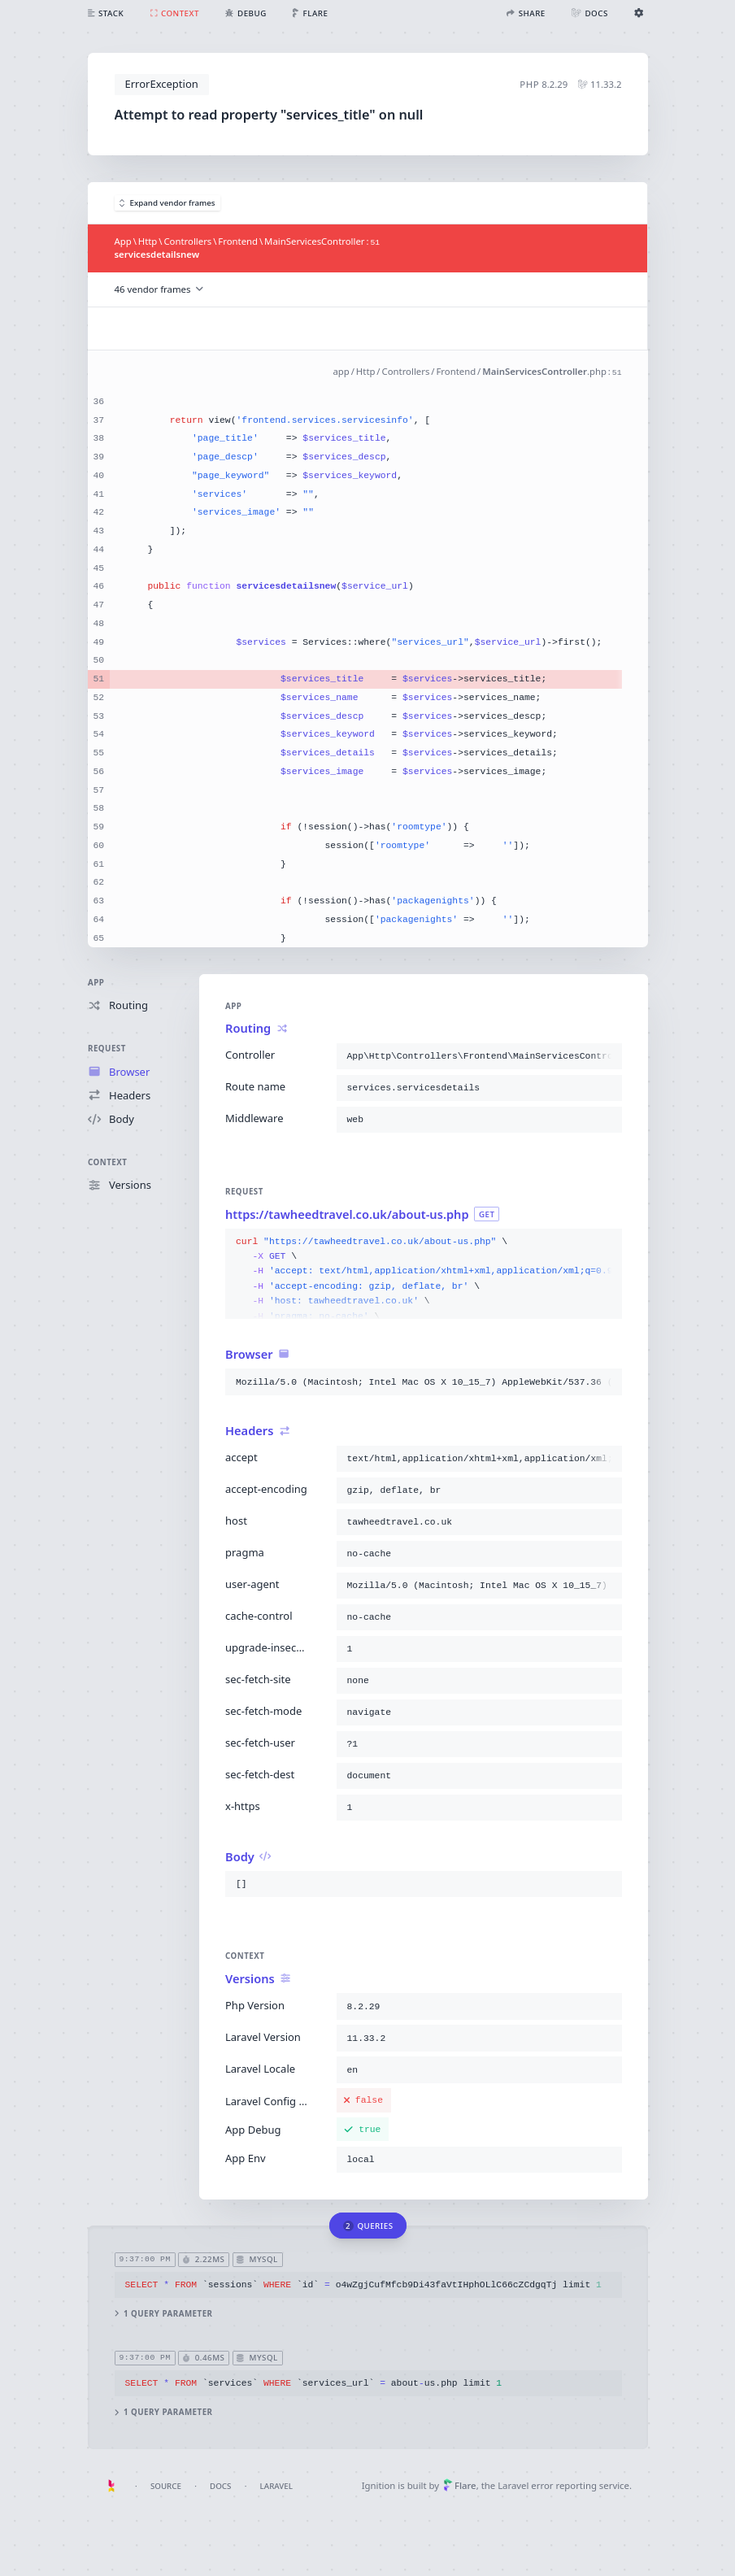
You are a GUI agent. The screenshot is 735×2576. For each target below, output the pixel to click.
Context (107, 1162)
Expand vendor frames (167, 203)
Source (165, 2486)
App (96, 982)
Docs (220, 2486)
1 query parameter (163, 2313)
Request (107, 1048)
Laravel (276, 2486)
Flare (459, 2485)
